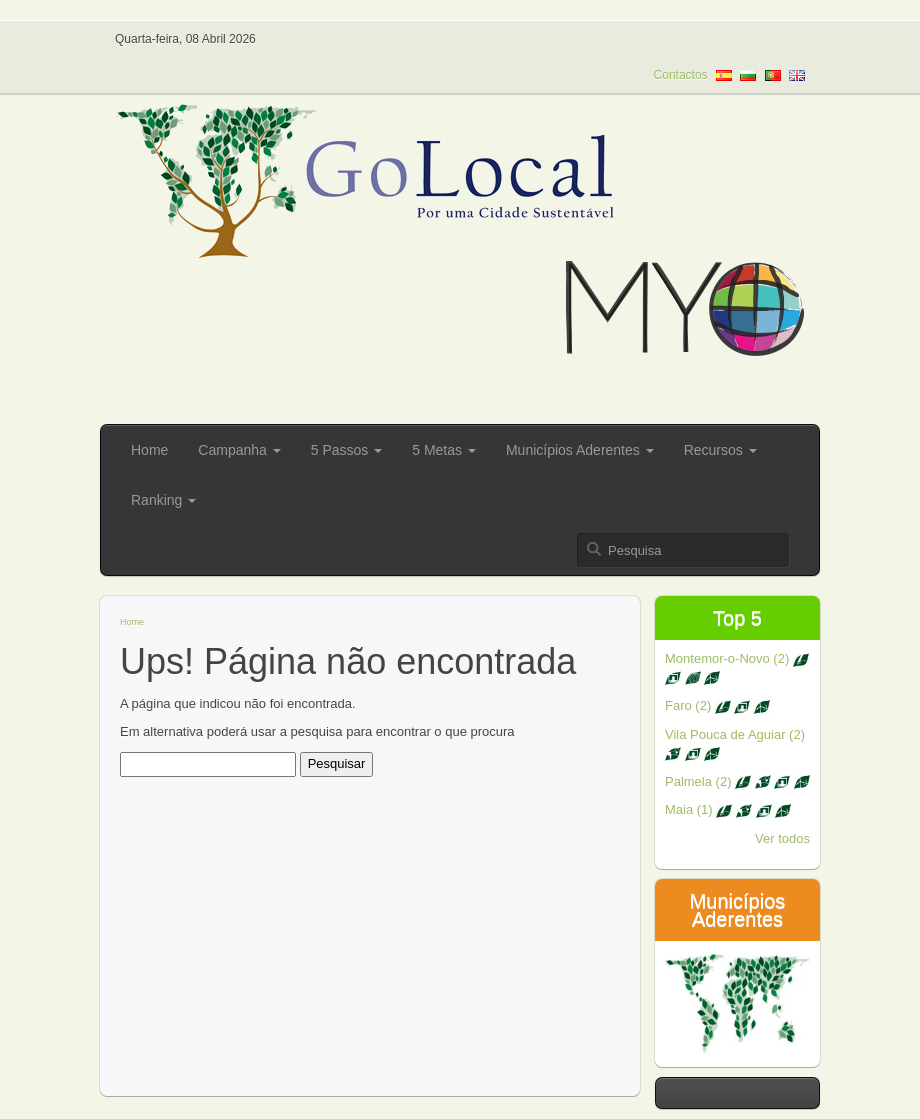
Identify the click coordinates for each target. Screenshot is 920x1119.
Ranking (163, 500)
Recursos (720, 450)
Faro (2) (717, 705)
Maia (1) (728, 809)
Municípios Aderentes (580, 450)
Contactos (681, 75)
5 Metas (444, 450)
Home (149, 450)
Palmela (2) (737, 781)
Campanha (239, 450)
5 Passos (346, 450)
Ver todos (782, 838)
